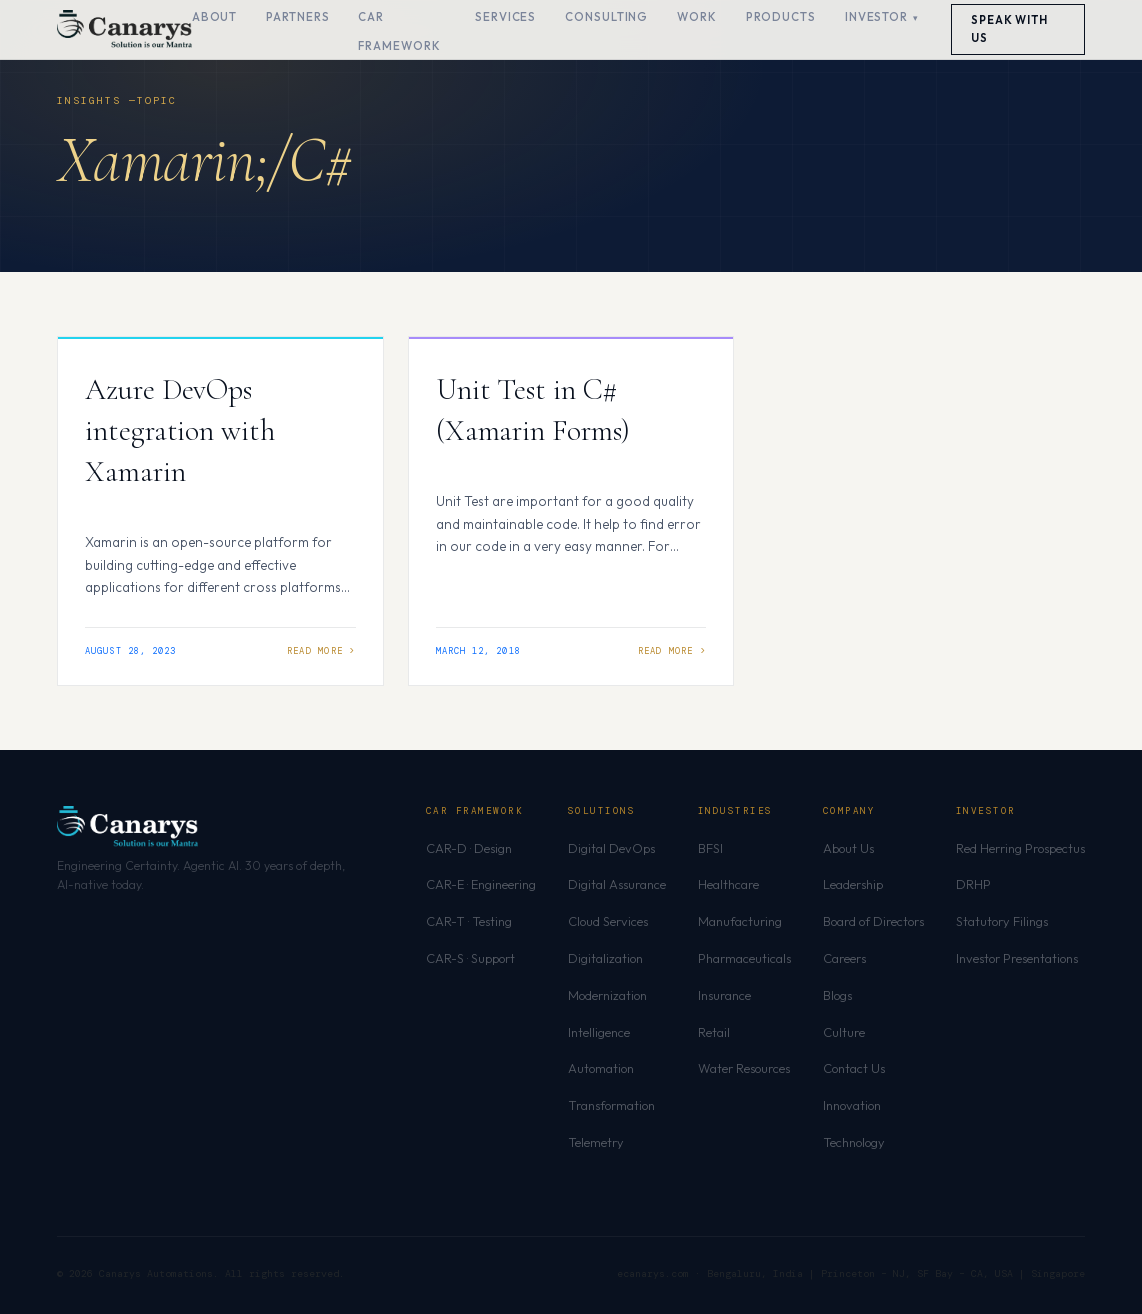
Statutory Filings (1002, 921)
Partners (297, 16)
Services (505, 16)
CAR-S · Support (470, 958)
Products (781, 16)
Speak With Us (1009, 29)
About (215, 16)
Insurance (724, 995)
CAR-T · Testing (469, 921)
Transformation (611, 1105)
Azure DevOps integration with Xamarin (179, 430)
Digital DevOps (611, 848)
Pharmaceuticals (744, 958)
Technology (854, 1142)
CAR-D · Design (469, 848)
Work (697, 16)
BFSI (710, 848)
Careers (844, 958)
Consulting (606, 16)
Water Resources (744, 1068)
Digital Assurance (617, 884)
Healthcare (728, 884)
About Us (848, 848)
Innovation (852, 1105)
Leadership (853, 884)
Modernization (607, 995)
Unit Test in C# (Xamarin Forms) (533, 410)
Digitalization (605, 958)
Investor (876, 16)
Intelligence (599, 1032)
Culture (844, 1032)
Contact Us (854, 1068)
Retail (714, 1032)
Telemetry (596, 1142)
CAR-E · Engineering (481, 884)
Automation (601, 1068)
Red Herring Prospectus (1020, 848)
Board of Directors (873, 921)
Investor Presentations (1017, 958)
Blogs (837, 995)
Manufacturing (740, 921)
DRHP (973, 884)
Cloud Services (608, 921)
